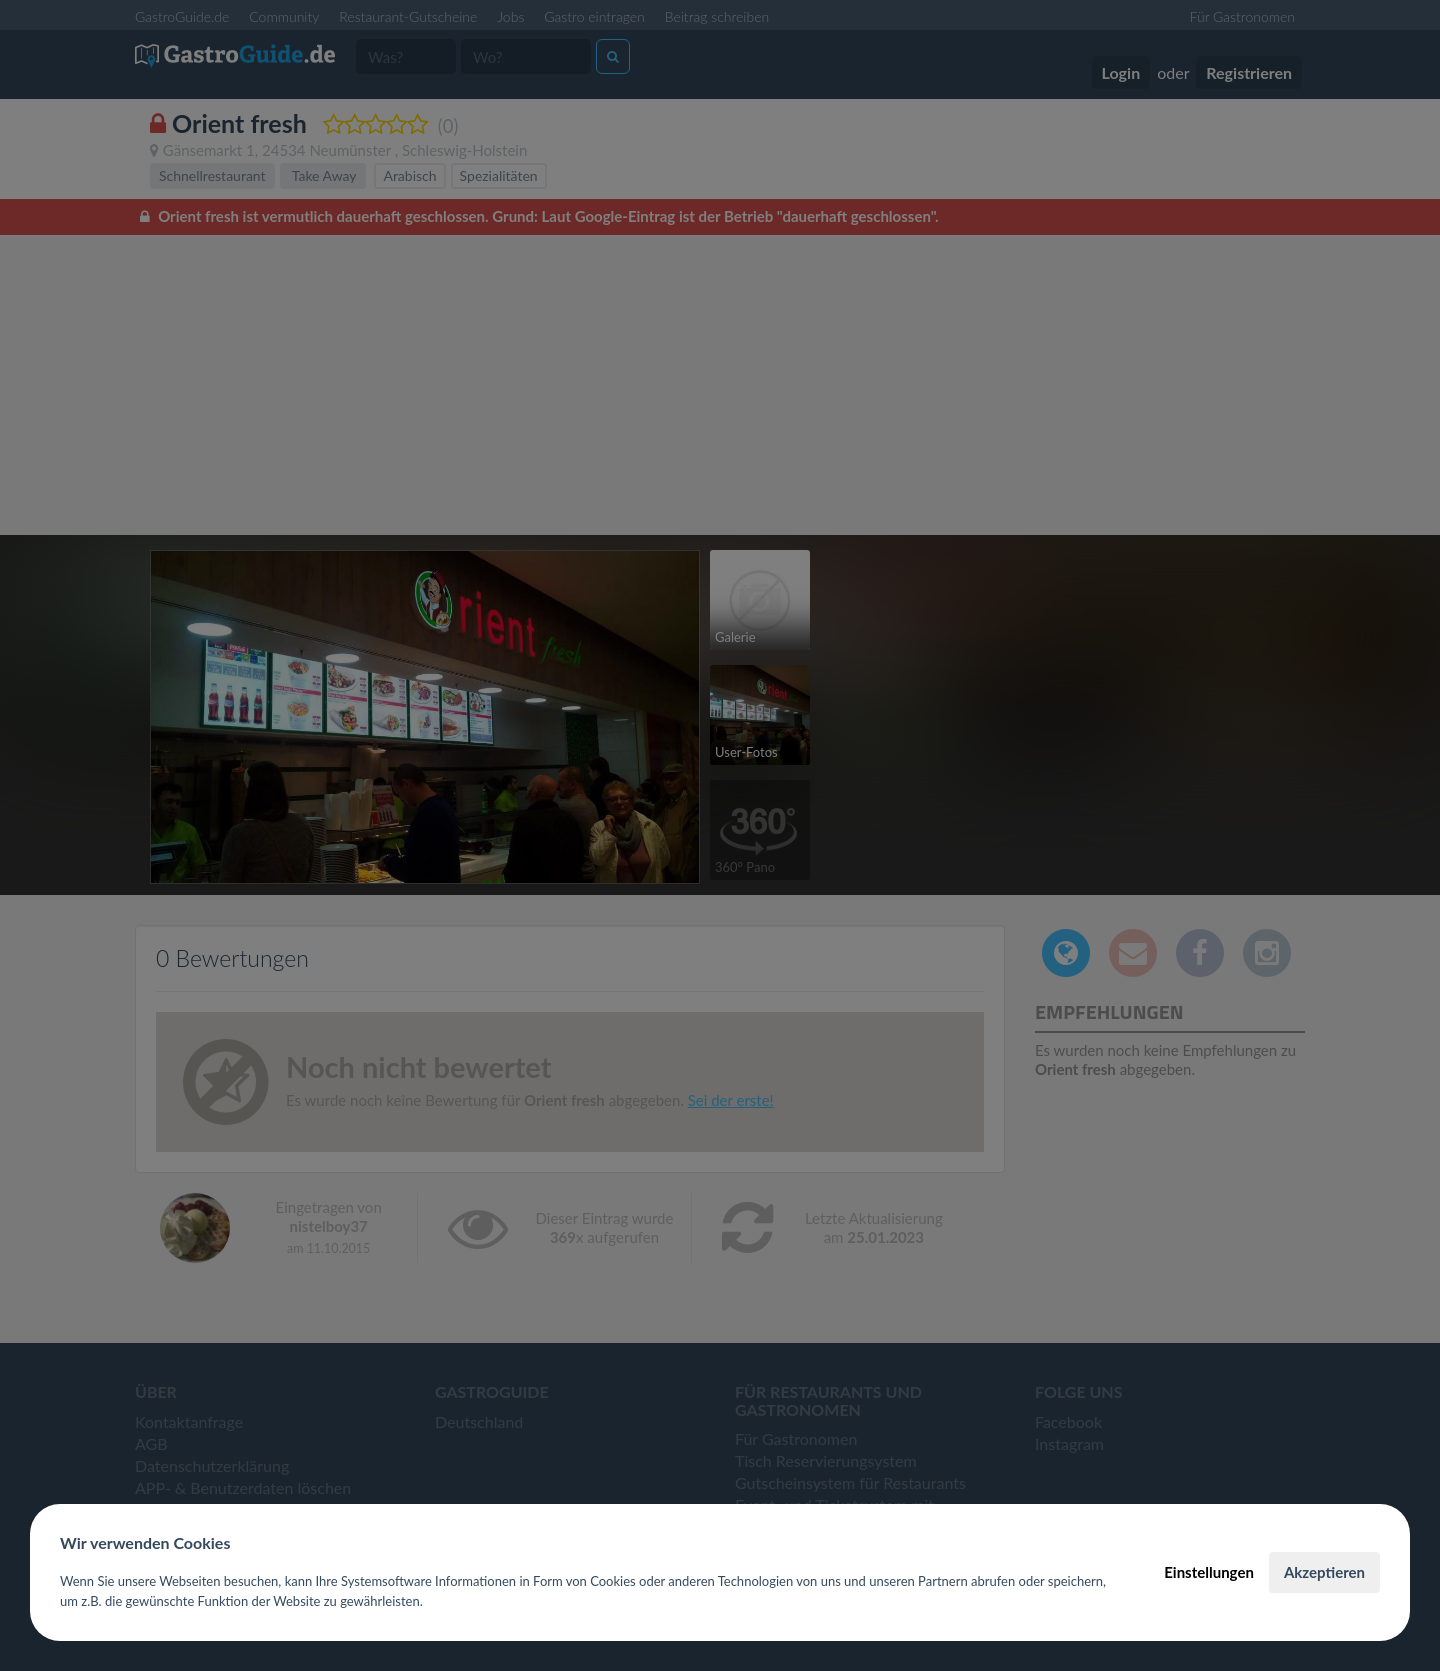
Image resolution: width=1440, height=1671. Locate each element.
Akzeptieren (1324, 1572)
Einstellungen (1209, 1572)
